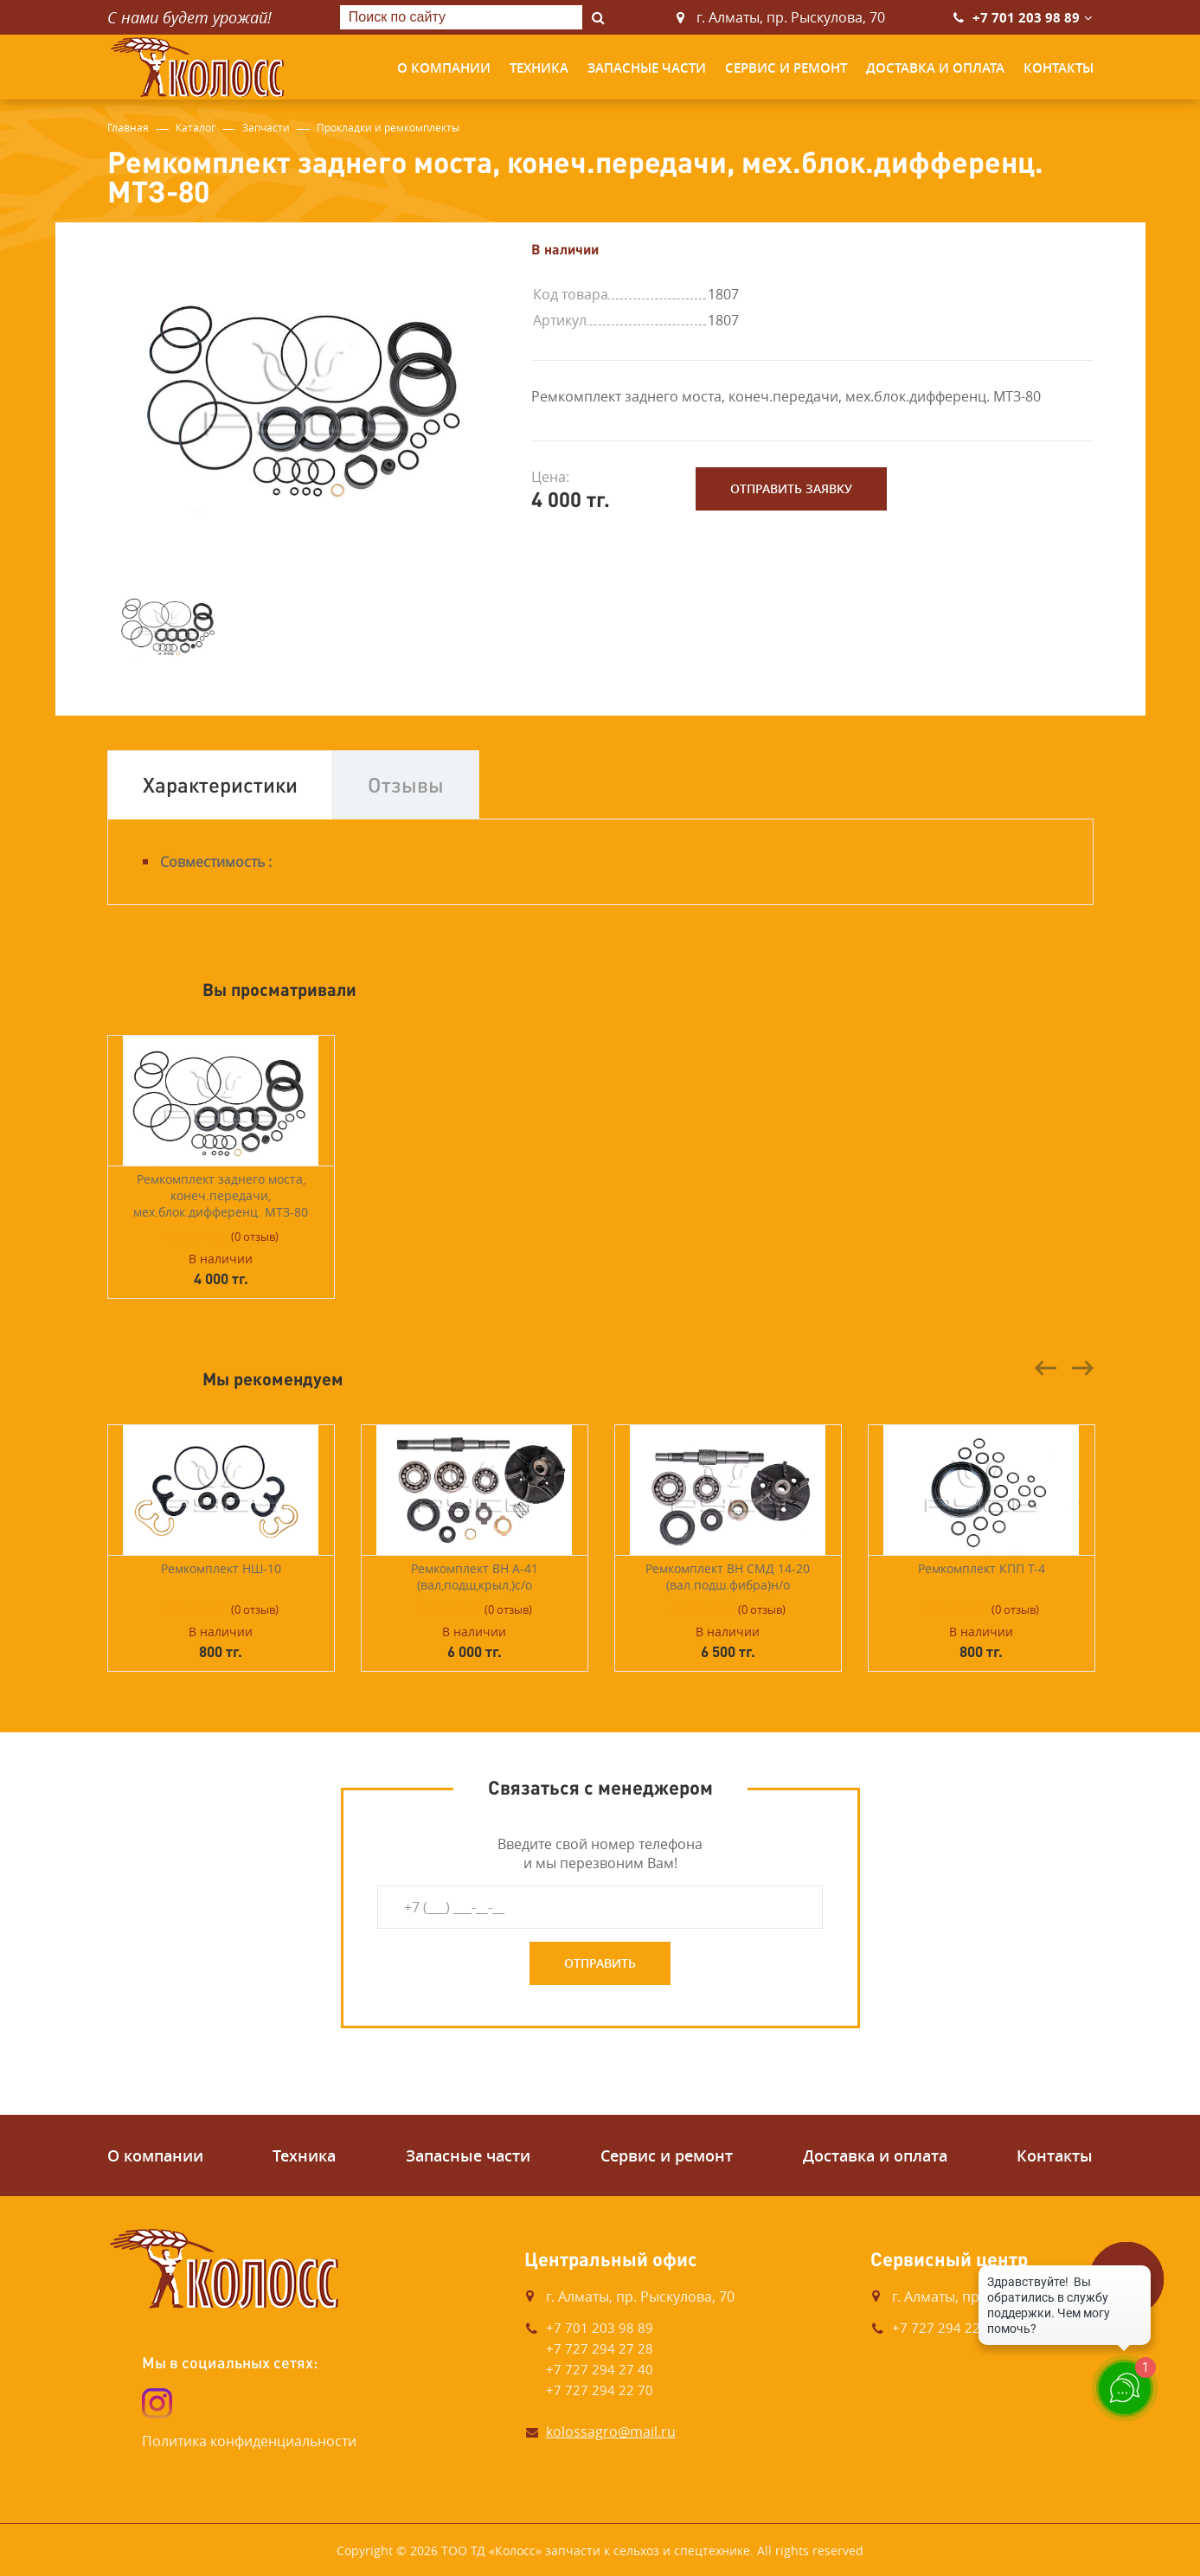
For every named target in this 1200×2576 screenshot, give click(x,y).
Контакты (1059, 68)
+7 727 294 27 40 (599, 2369)
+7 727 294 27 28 (599, 2348)
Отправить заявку (791, 488)
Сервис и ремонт (786, 68)
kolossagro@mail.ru (611, 2431)
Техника (539, 68)
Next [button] (1082, 1368)
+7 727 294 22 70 (599, 2390)
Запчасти (266, 127)
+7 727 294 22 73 (945, 2327)
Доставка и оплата (935, 68)
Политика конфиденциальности (249, 2441)
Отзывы (406, 784)
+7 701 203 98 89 (1026, 18)
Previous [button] (1046, 1368)
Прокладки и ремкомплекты (388, 127)
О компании (444, 68)
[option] (306, 395)
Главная (128, 127)
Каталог (195, 127)
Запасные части (646, 68)
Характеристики (220, 784)
